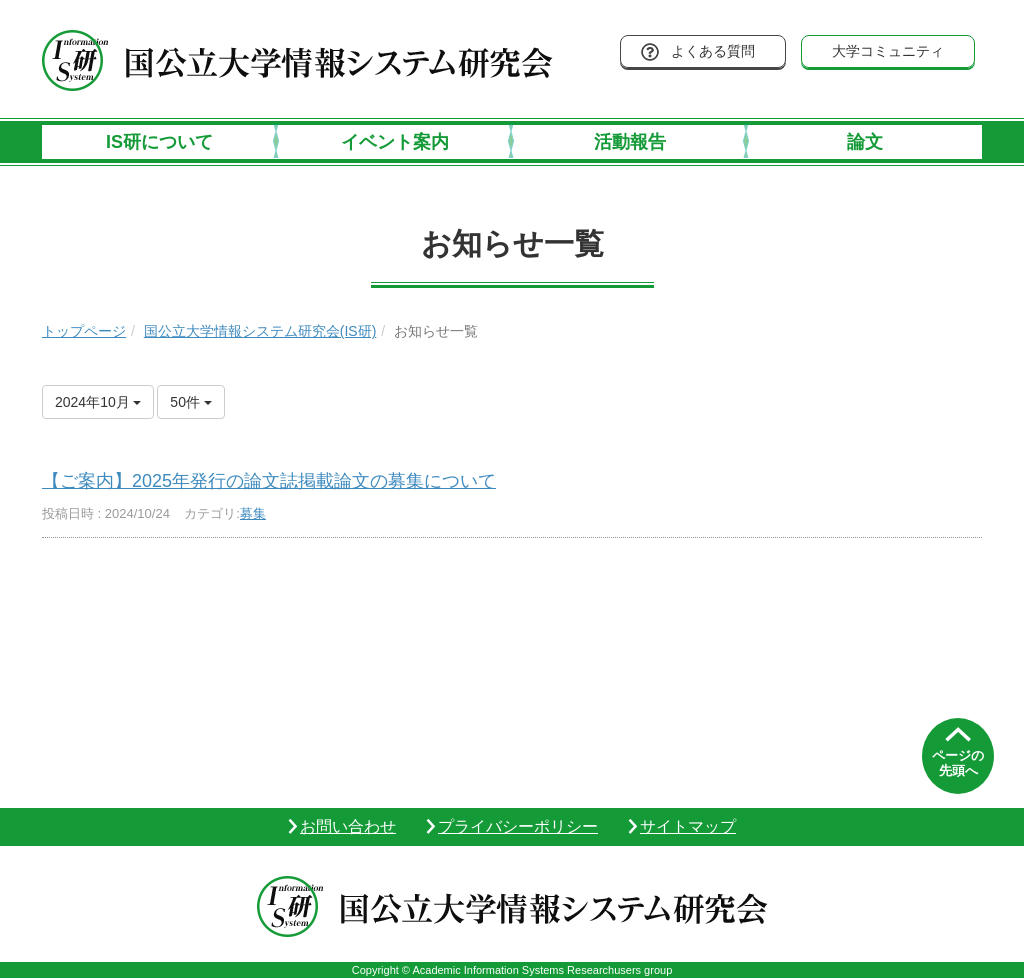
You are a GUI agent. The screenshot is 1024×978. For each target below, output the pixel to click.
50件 (190, 402)
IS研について (159, 142)
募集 (253, 513)
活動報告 (630, 142)
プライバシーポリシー (518, 826)
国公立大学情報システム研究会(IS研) (260, 331)
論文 (865, 142)
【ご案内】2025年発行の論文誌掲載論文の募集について (269, 481)
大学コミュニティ (888, 51)
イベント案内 (395, 142)
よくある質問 (713, 51)
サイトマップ (688, 826)
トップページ (84, 331)
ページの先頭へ (958, 763)
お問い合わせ (348, 826)
